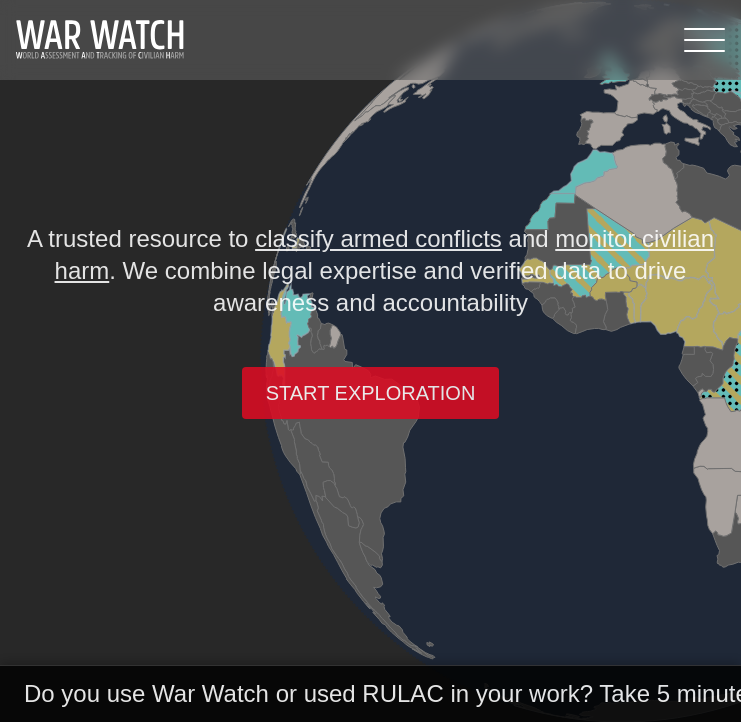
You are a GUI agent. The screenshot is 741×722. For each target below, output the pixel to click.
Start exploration (371, 393)
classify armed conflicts (378, 238)
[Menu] (704, 40)
